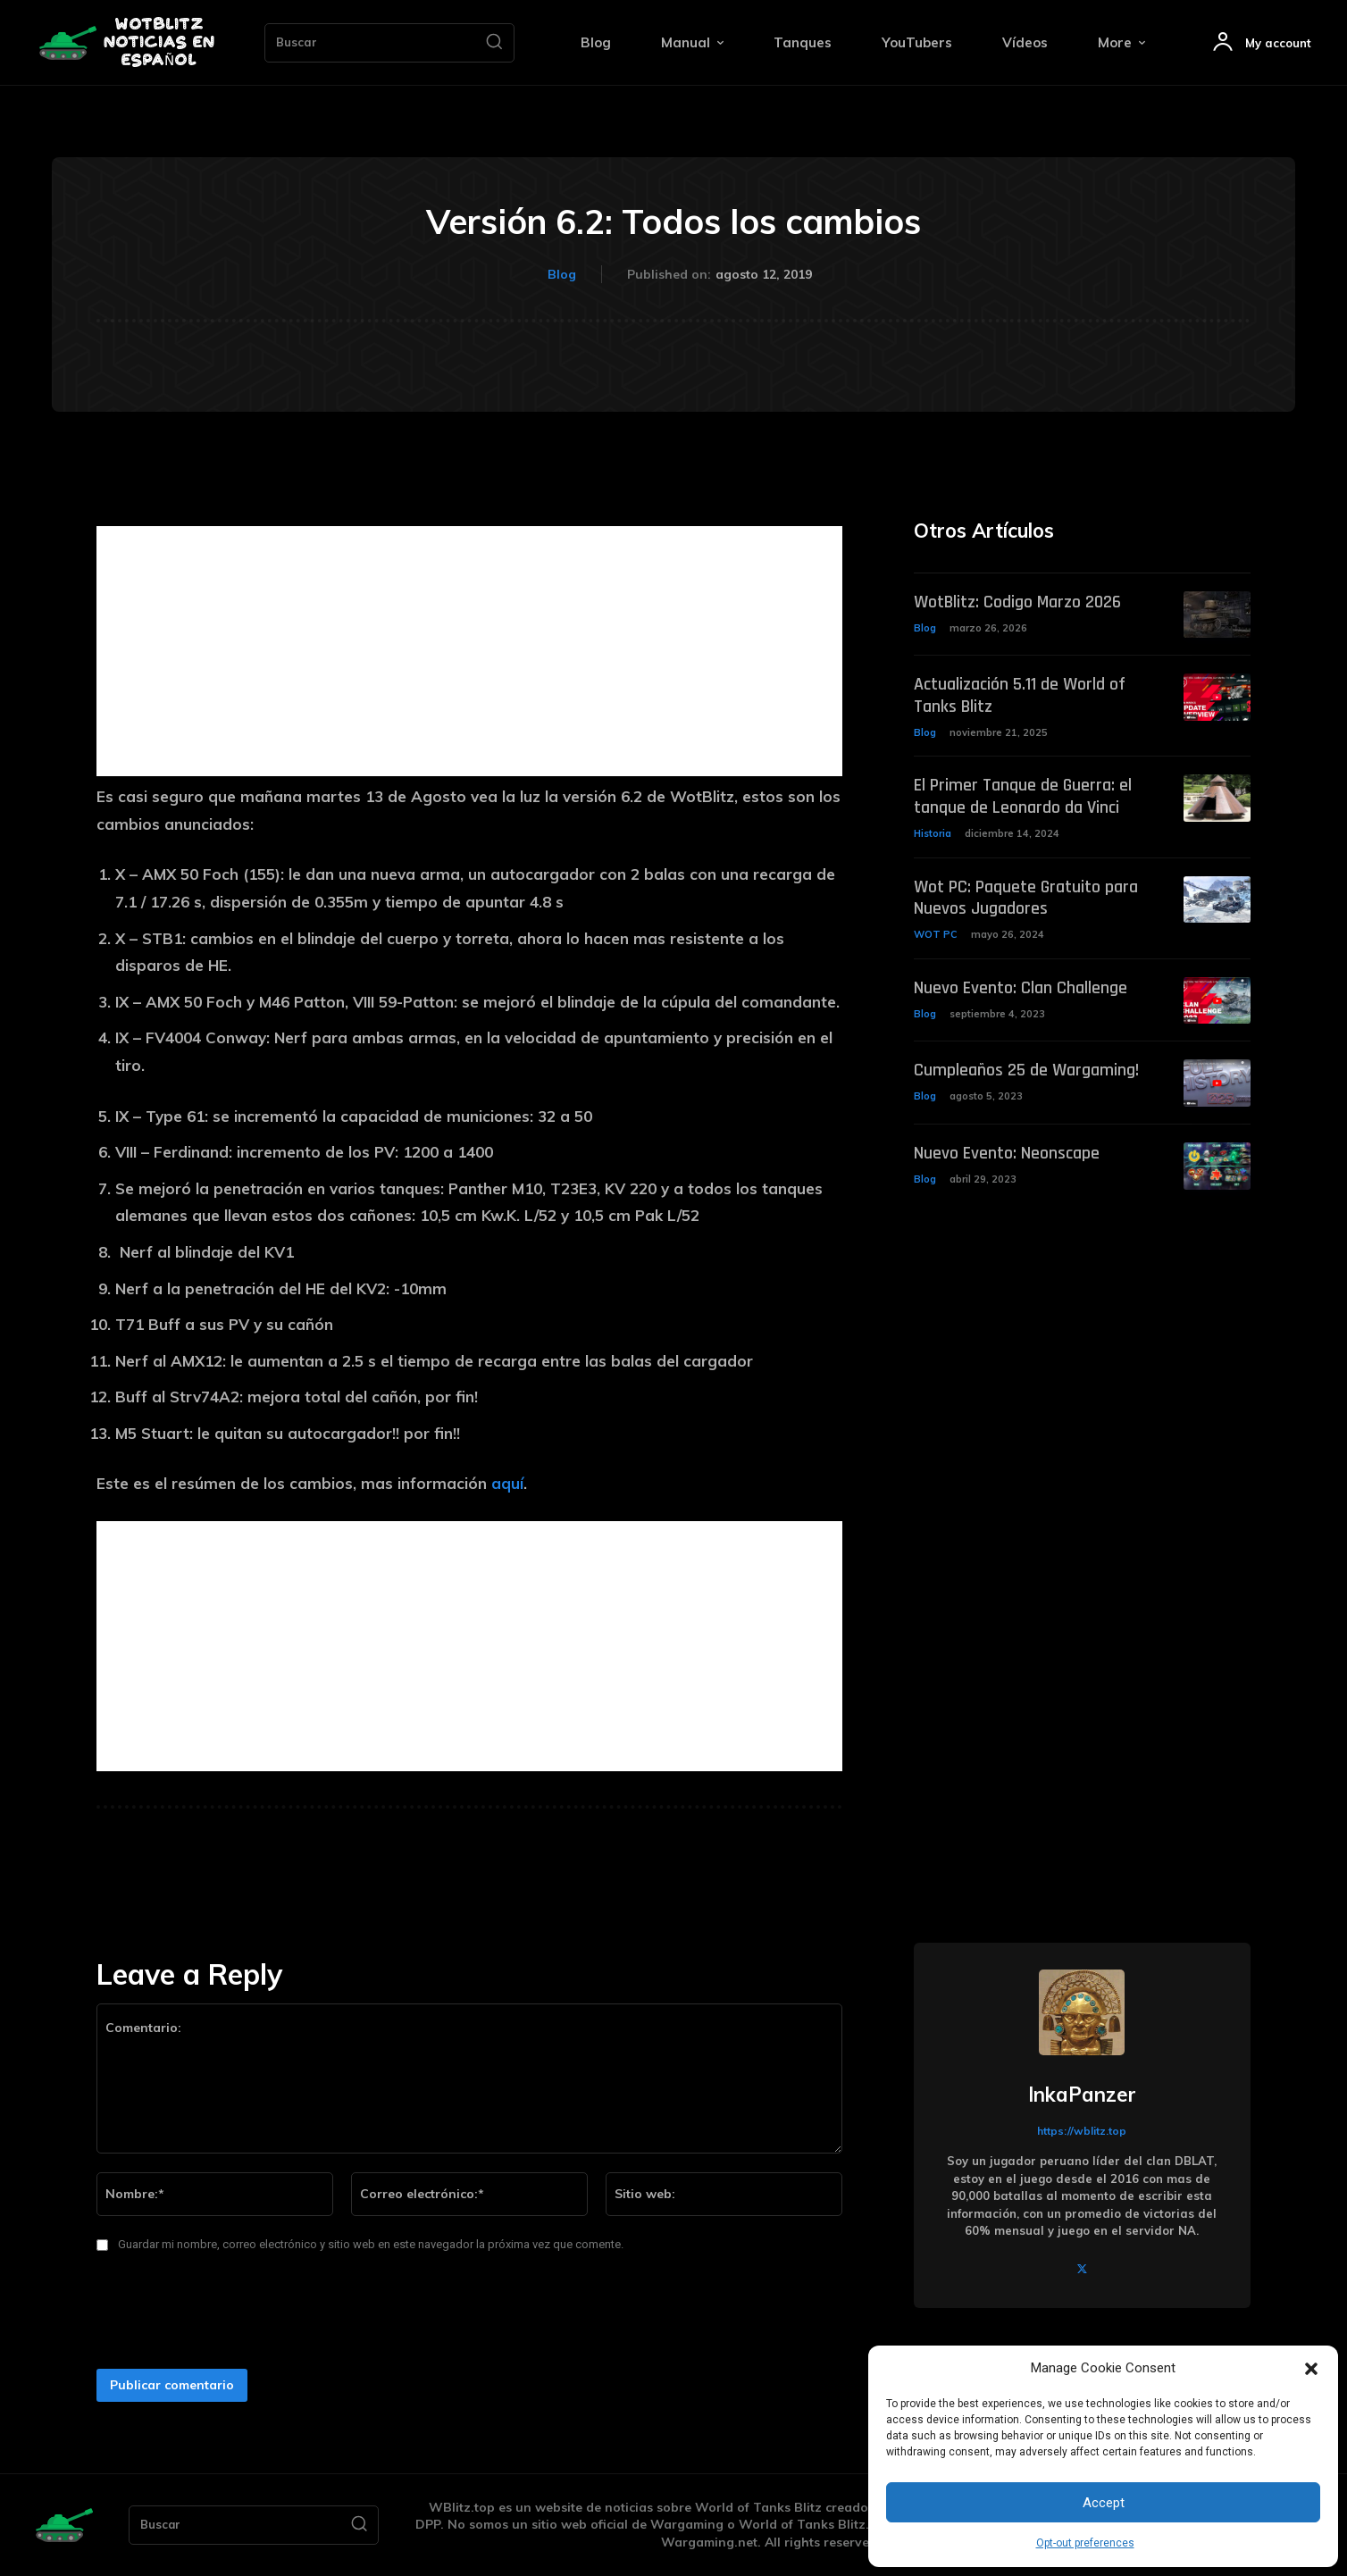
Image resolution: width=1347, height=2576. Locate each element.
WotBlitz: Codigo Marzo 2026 (1017, 602)
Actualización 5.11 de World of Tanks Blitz (1019, 695)
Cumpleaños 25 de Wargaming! (1026, 1065)
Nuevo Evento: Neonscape (1007, 1148)
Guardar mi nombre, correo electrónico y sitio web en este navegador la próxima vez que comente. (370, 2244)
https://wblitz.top (1081, 2130)
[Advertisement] (469, 651)
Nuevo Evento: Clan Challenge (1020, 982)
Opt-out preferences (1085, 2543)
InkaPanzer (1082, 2094)
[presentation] (223, 2316)
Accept (1104, 2503)
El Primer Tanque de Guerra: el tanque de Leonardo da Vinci (1023, 795)
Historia (932, 830)
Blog (562, 275)
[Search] (494, 43)
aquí (507, 1483)
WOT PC (936, 930)
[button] (1311, 2369)
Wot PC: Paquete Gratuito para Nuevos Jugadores (1026, 894)
